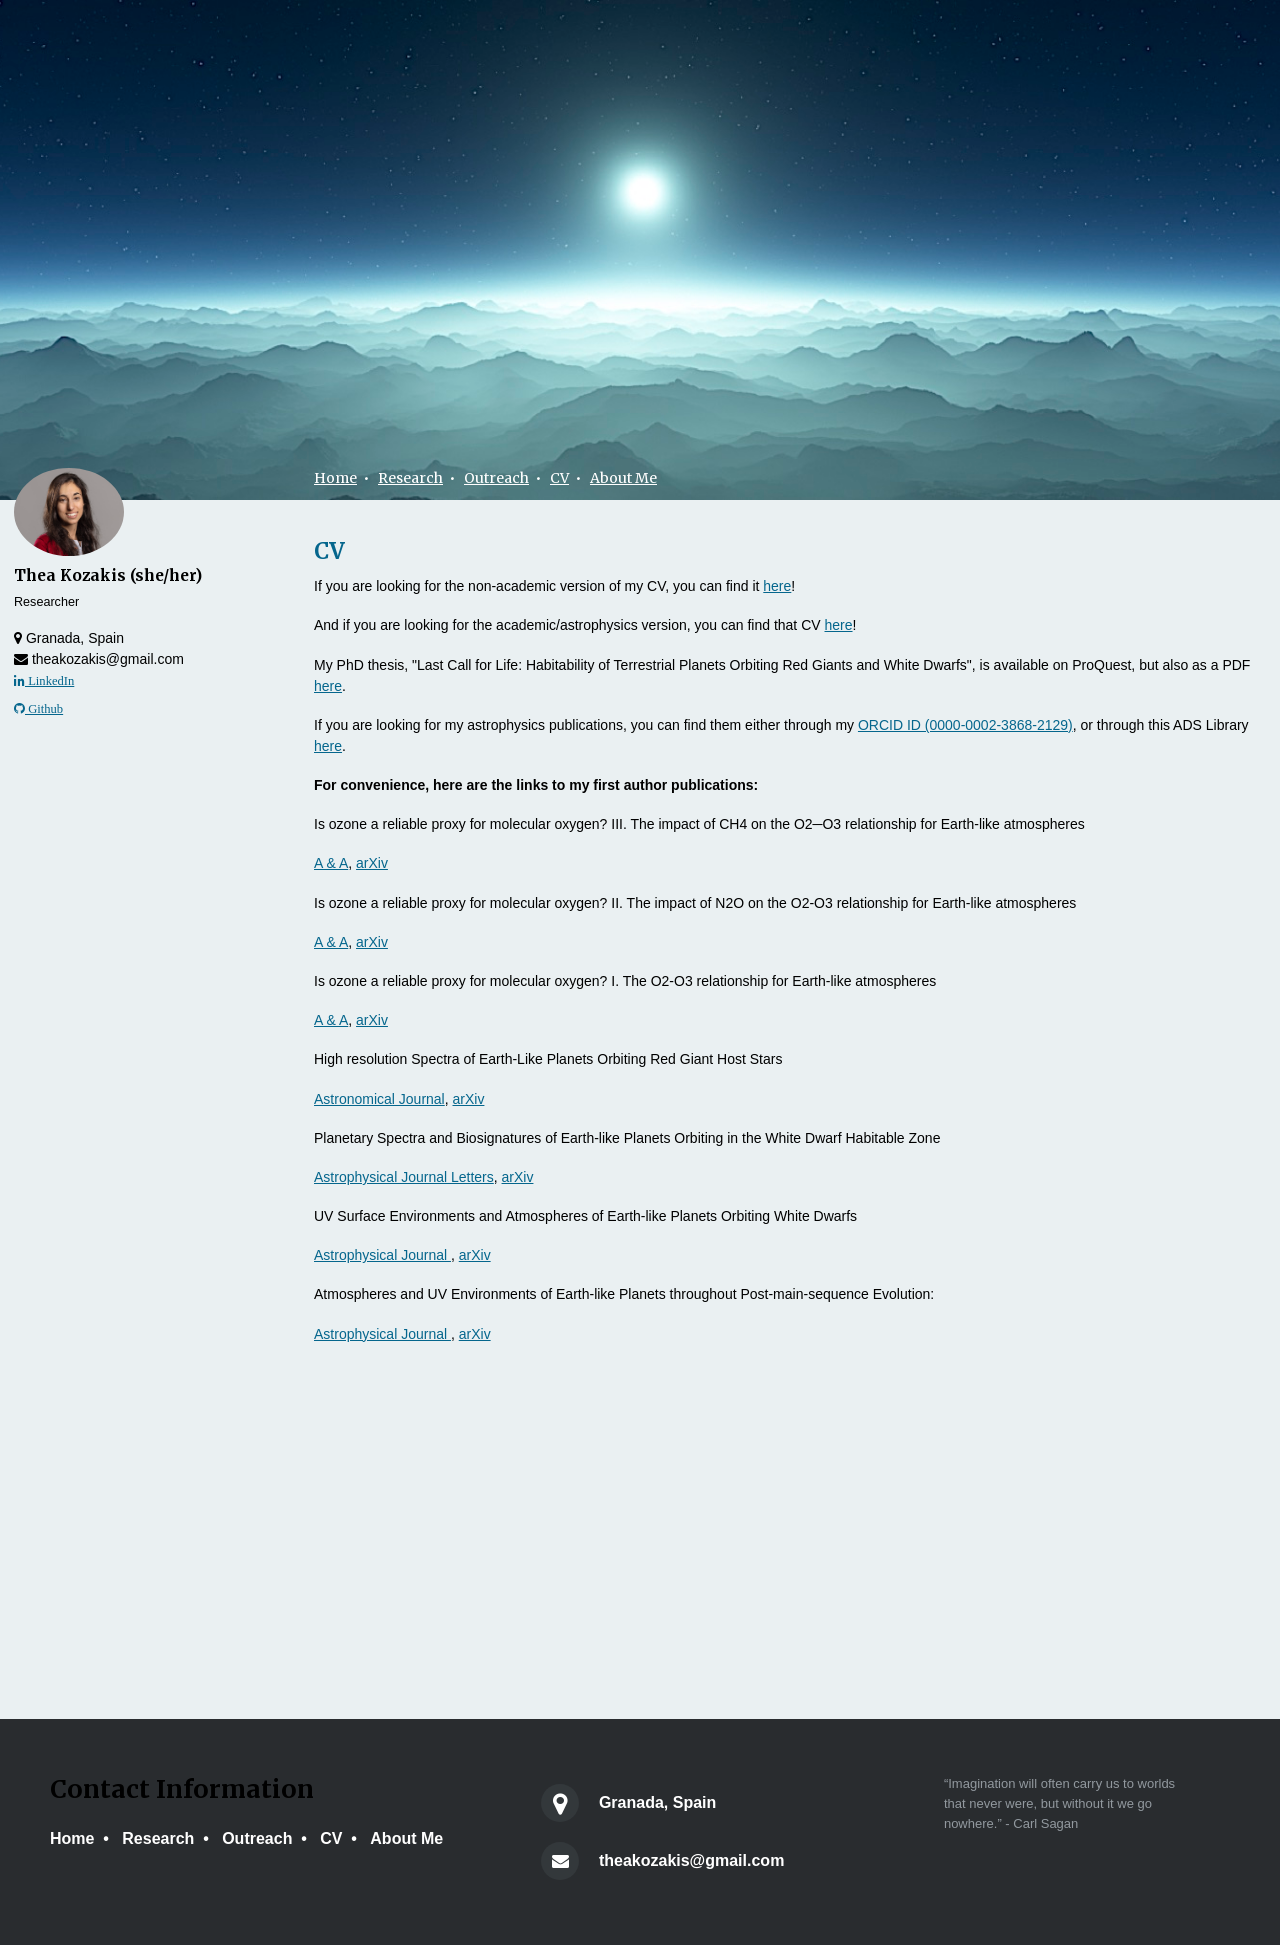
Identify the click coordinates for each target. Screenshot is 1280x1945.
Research (410, 478)
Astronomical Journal (379, 1099)
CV (559, 478)
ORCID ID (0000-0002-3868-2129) (965, 725)
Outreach (496, 478)
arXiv (372, 863)
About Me (623, 478)
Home (335, 478)
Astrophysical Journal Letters (404, 1177)
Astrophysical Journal (382, 1255)
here (777, 586)
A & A (331, 863)
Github (38, 709)
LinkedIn (44, 681)
